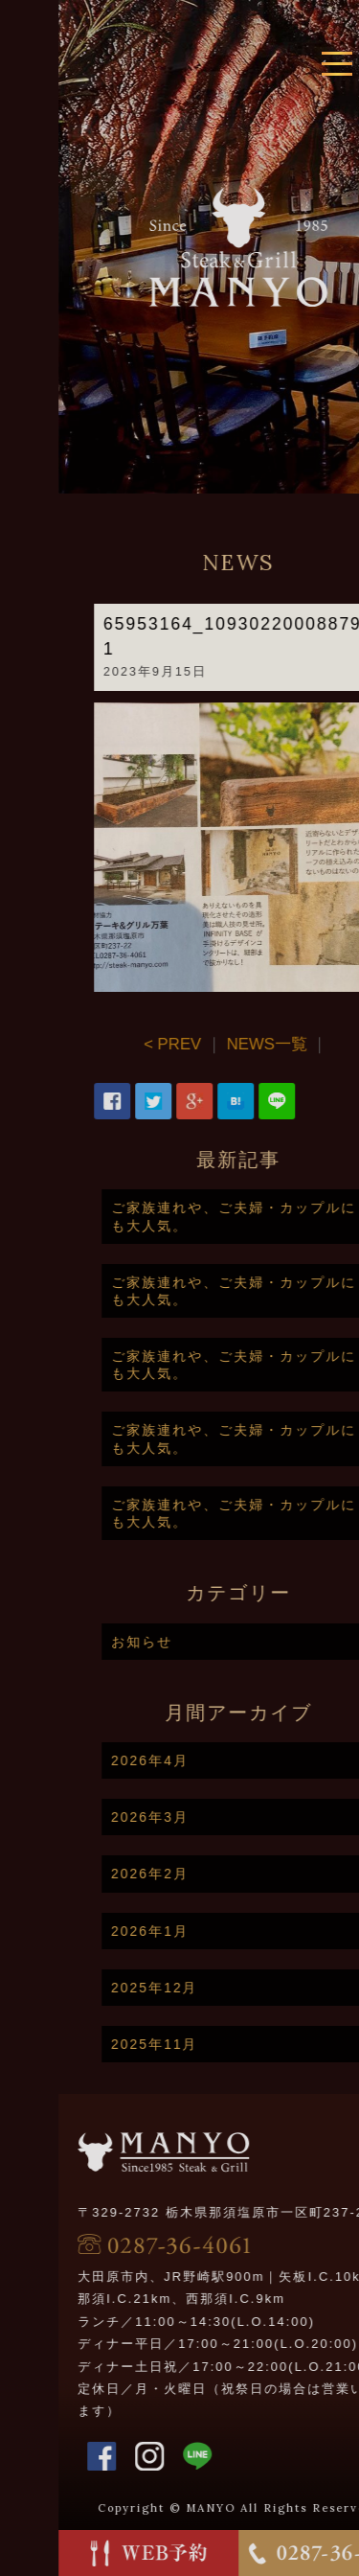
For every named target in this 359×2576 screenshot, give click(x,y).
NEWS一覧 (293, 1044)
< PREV (198, 1044)
